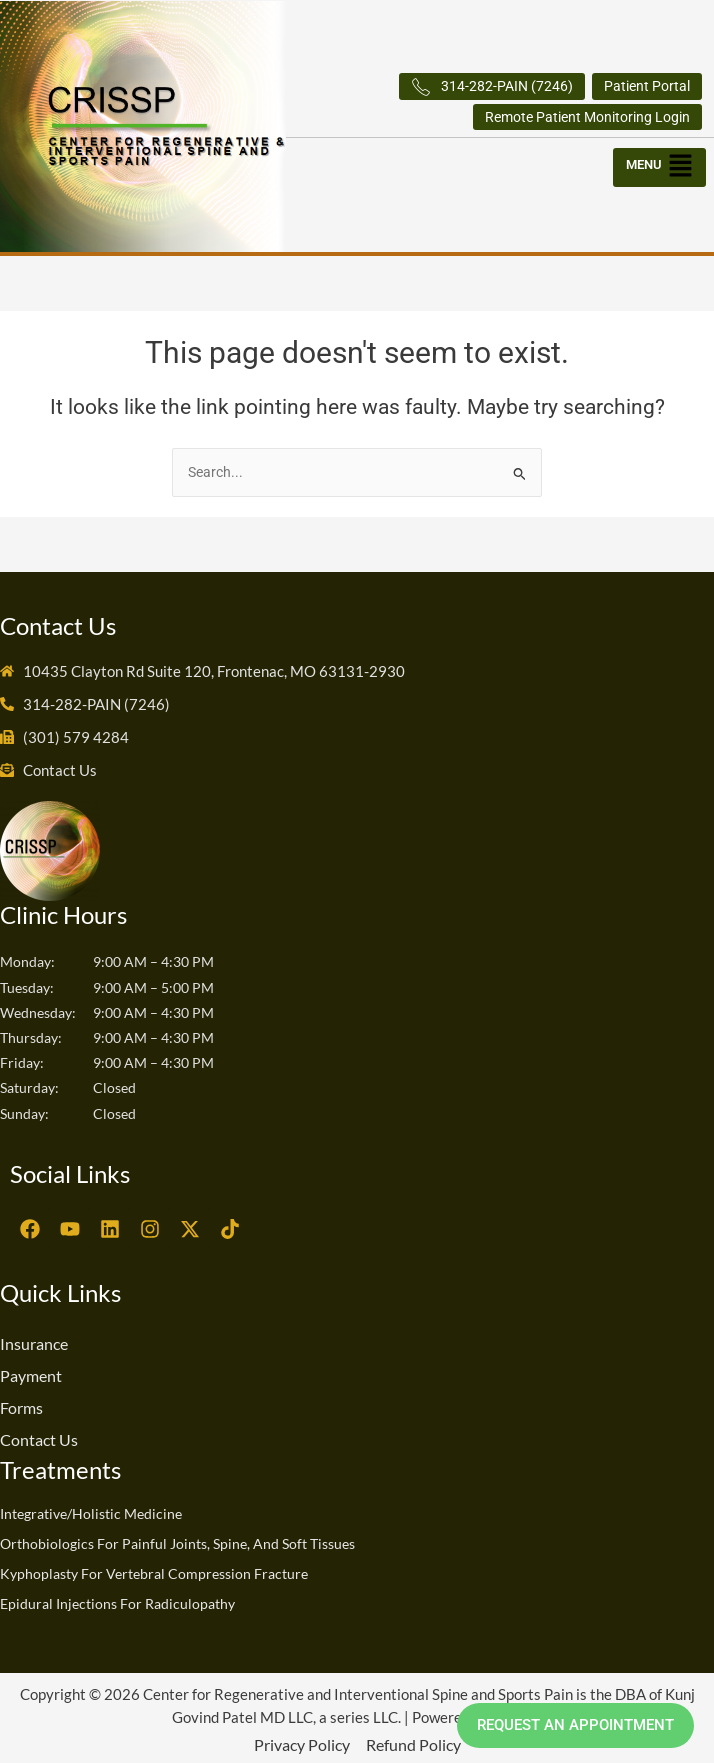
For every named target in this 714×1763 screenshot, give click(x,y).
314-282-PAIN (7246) (492, 87)
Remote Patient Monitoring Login (587, 117)
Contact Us (39, 1439)
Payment (31, 1375)
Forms (21, 1407)
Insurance (34, 1343)
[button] (661, 162)
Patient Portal (647, 86)
